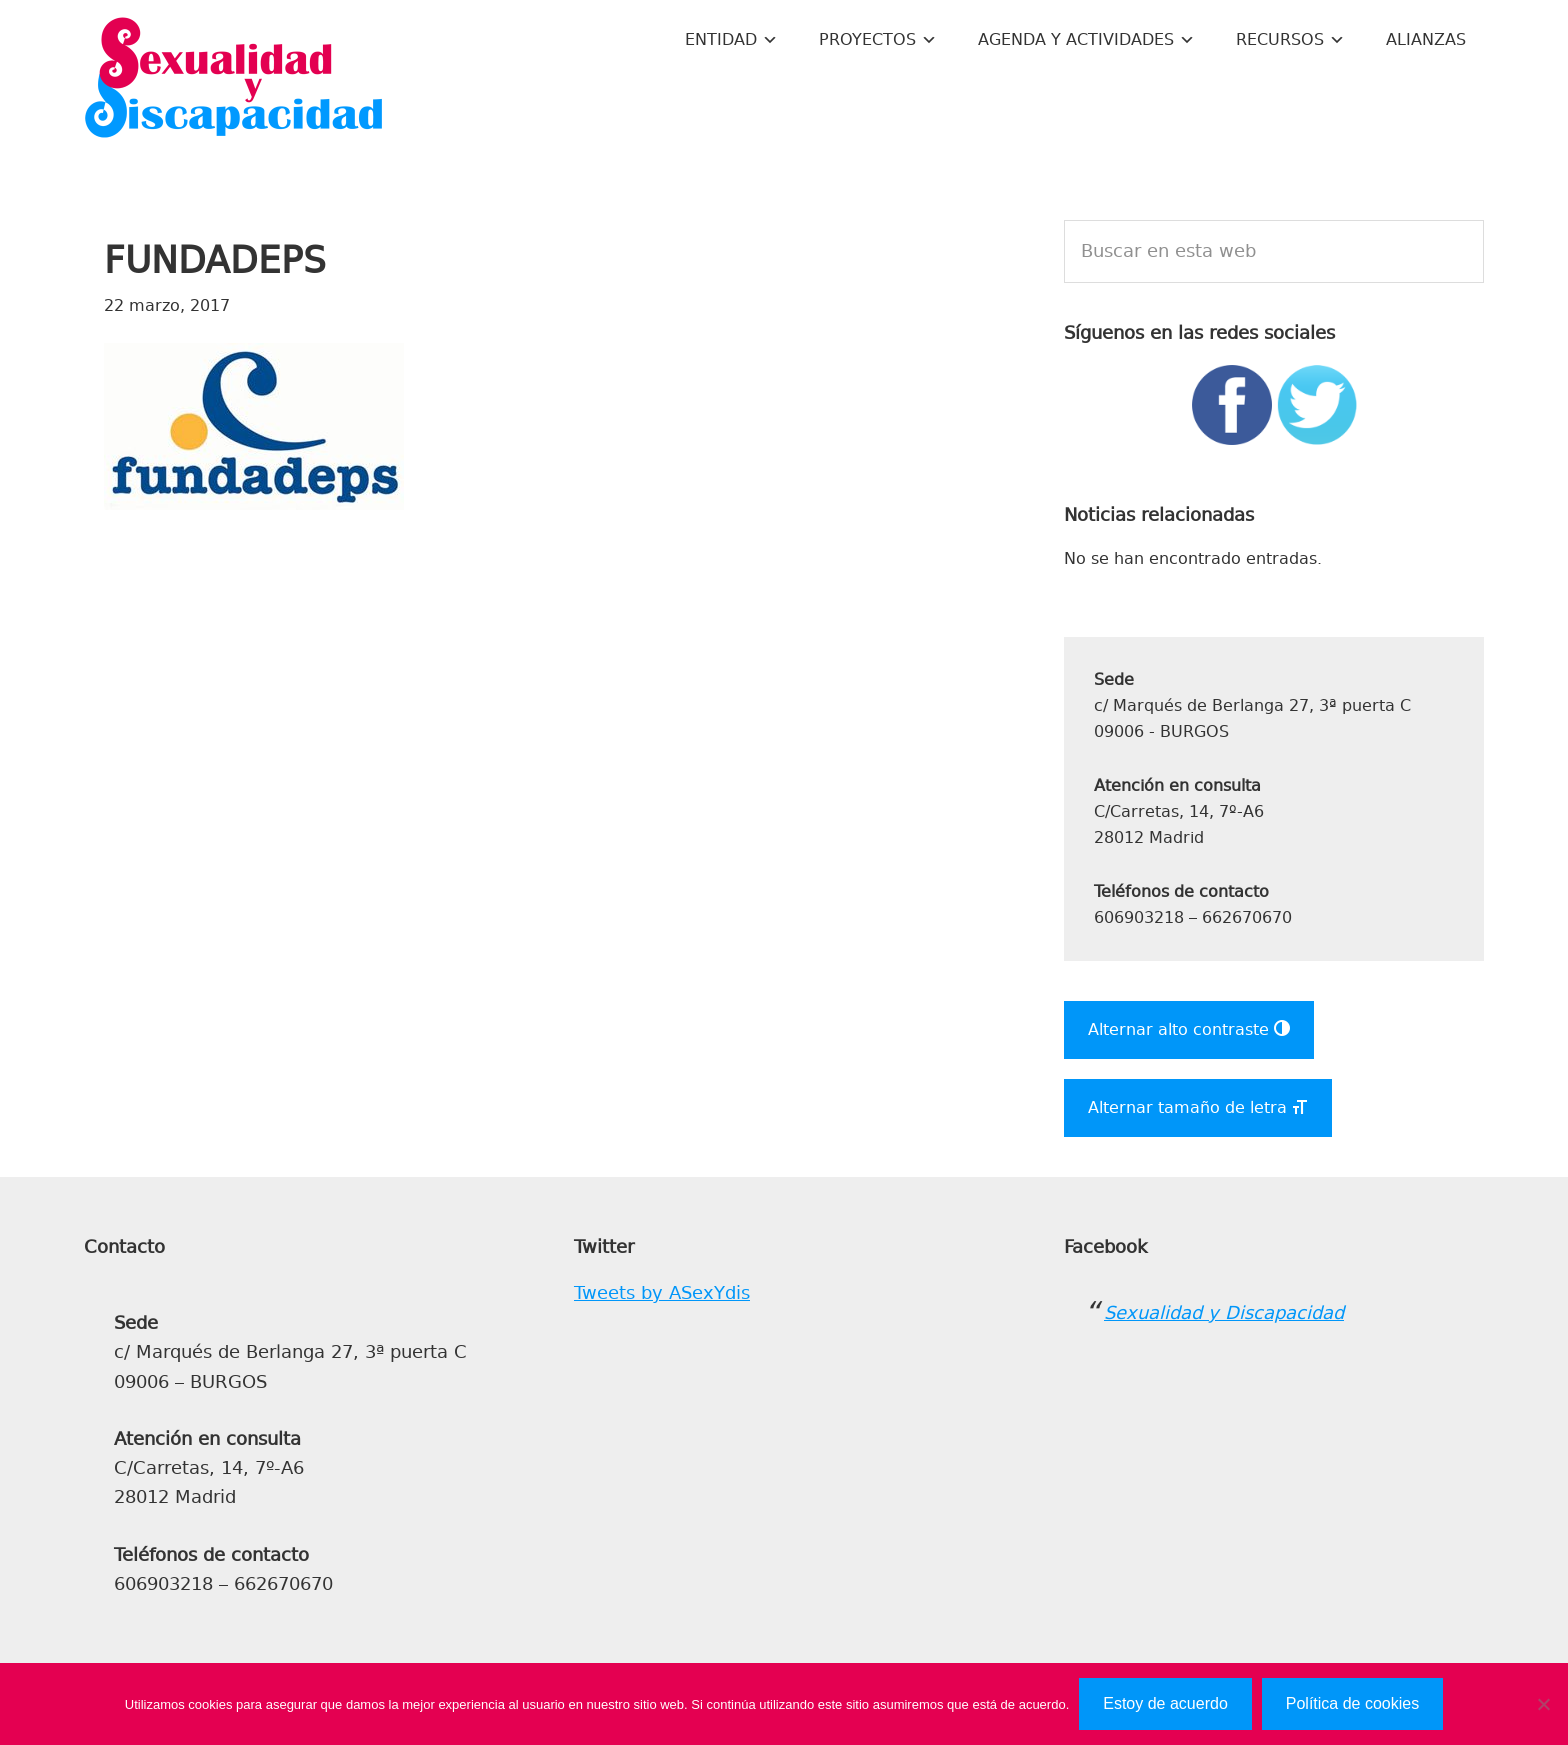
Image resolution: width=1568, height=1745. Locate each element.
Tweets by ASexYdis (662, 1293)
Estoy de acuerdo (1165, 1703)
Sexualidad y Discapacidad (234, 80)
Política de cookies (1352, 1703)
